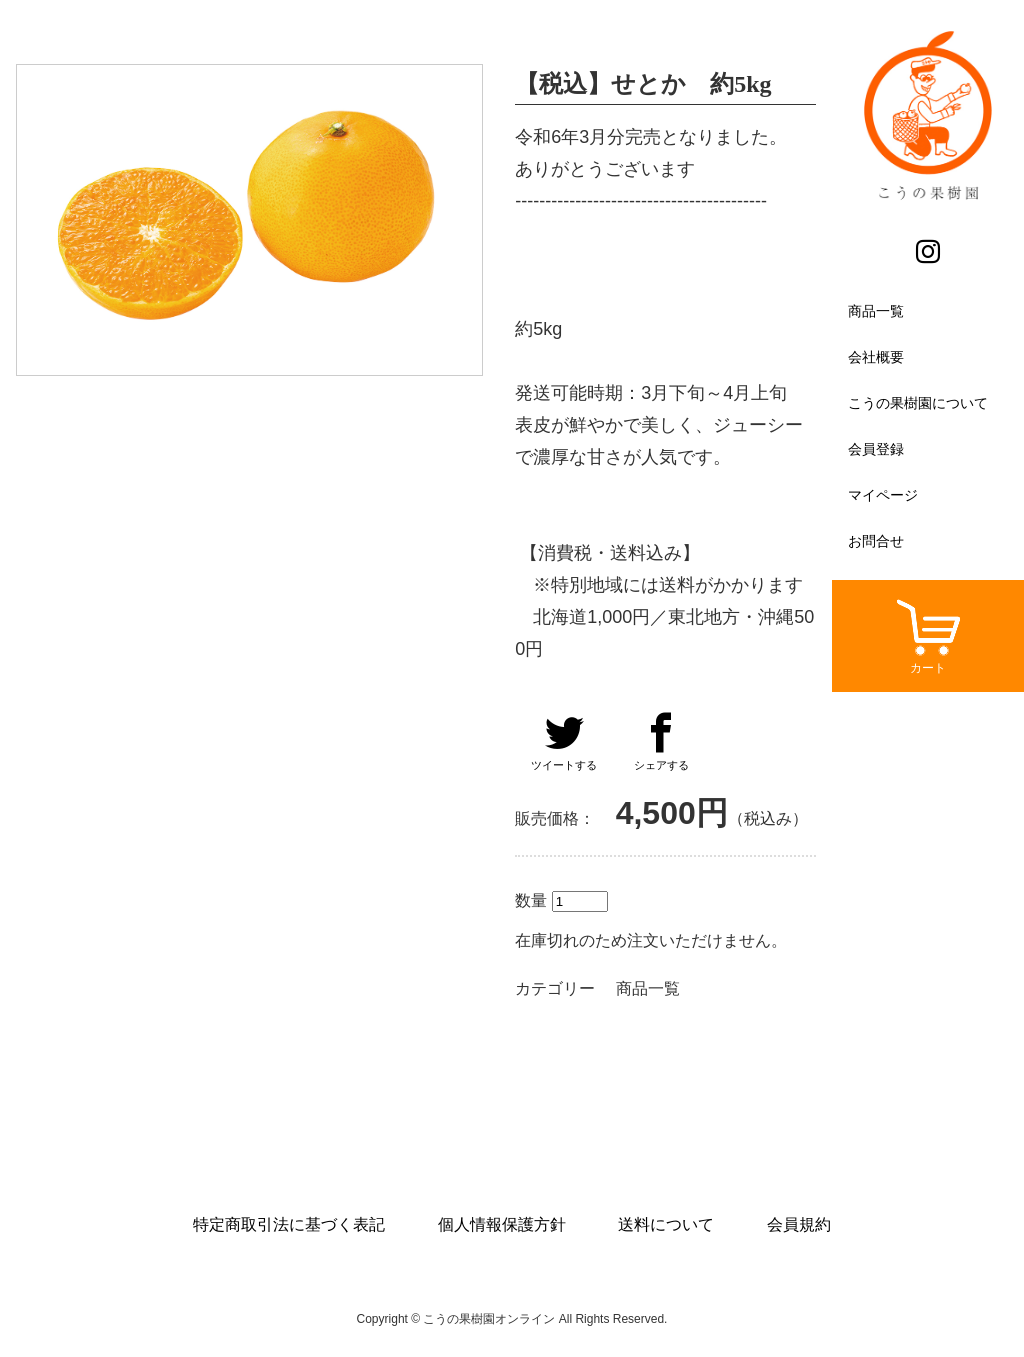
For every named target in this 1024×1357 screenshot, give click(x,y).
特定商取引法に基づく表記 (289, 1224)
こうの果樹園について (918, 403)
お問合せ (876, 541)
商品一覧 (876, 311)
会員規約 (799, 1224)
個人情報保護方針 (502, 1224)
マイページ (883, 495)
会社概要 (876, 357)
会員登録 (876, 449)
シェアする (661, 742)
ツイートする (564, 742)
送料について (666, 1224)
